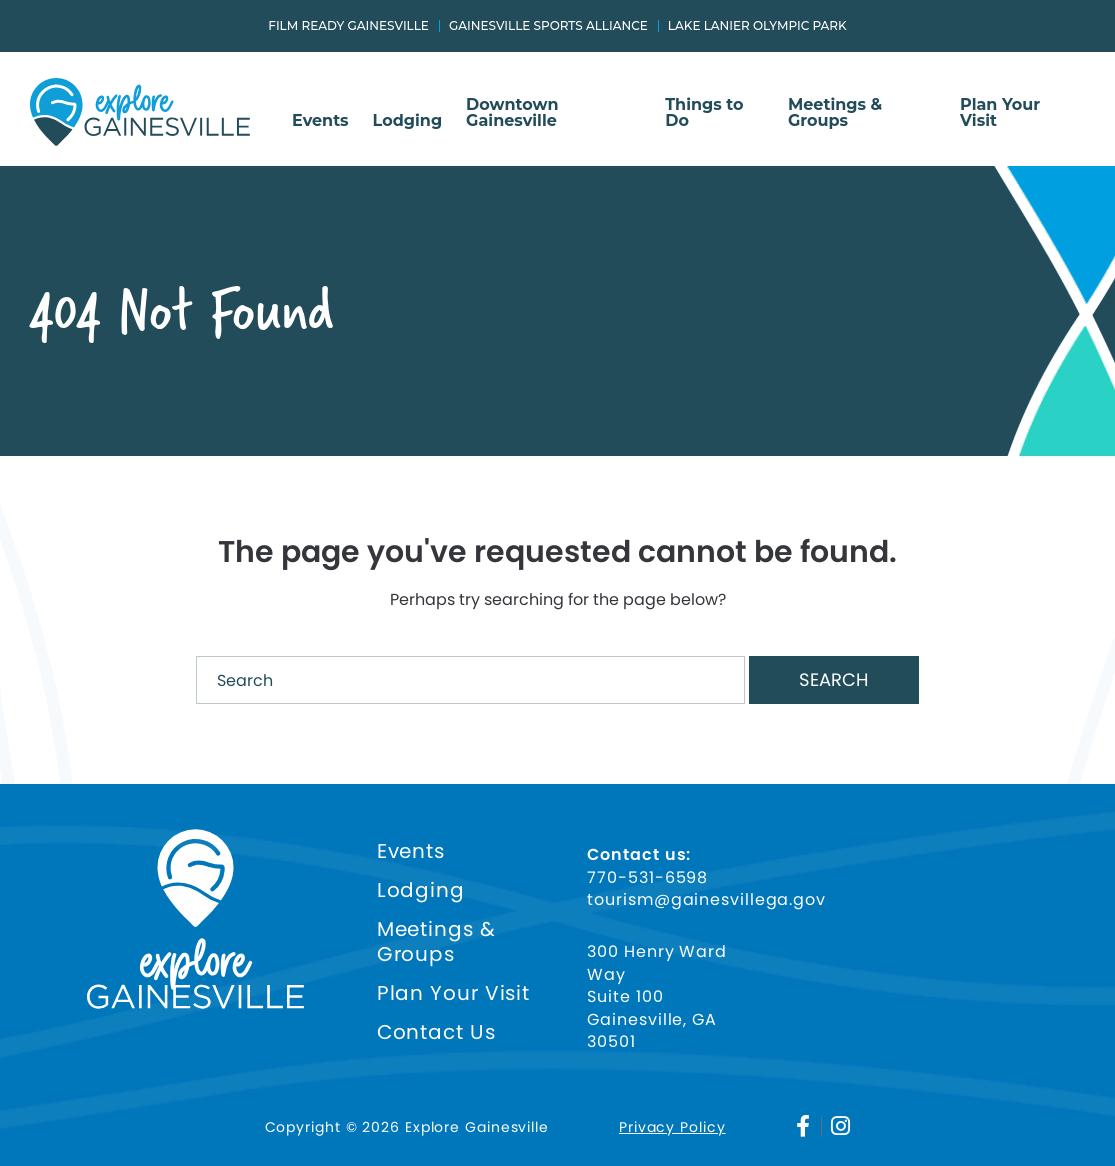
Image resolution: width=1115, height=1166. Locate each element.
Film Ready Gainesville (348, 26)
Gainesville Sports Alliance (548, 26)
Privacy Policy (672, 1127)
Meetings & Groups (835, 113)
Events (320, 121)
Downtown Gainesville (512, 113)
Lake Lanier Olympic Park (757, 26)
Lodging (408, 121)
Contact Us (436, 1032)
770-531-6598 (647, 878)
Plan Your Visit (1000, 113)
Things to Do (704, 113)
